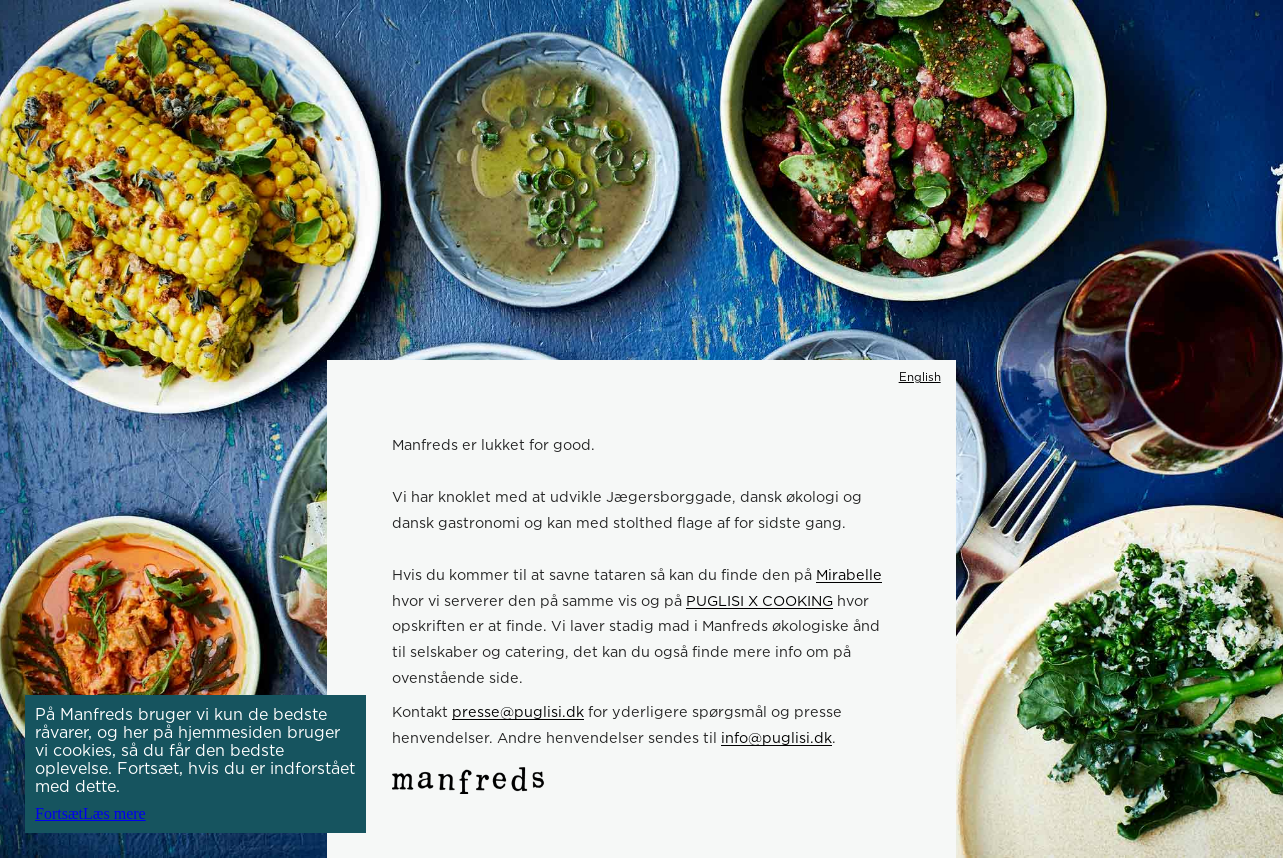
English (920, 377)
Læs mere (114, 813)
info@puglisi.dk (776, 737)
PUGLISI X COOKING (759, 600)
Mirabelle (849, 574)
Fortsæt (59, 813)
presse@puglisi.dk (518, 711)
